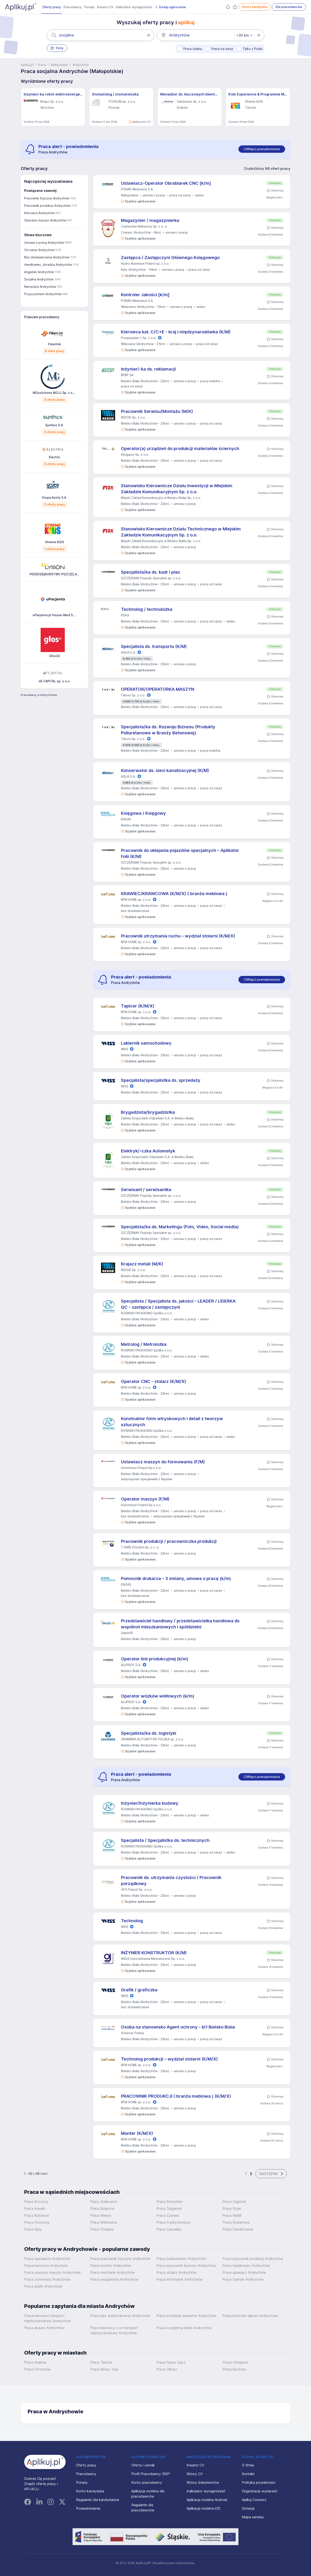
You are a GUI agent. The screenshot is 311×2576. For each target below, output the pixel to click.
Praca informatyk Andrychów (179, 2279)
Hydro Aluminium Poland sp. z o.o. (145, 263)
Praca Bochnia (234, 2369)
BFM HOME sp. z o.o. (136, 899)
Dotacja (248, 2508)
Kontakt (248, 2474)
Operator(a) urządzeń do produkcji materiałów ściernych (180, 448)
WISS (124, 1049)
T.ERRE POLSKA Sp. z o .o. (140, 1547)
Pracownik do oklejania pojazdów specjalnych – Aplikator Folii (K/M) (180, 853)
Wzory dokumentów (203, 2482)
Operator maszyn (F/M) (145, 1499)
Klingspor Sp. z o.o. (135, 454)
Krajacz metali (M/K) (142, 1264)
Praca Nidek (232, 2215)
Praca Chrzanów (37, 2369)
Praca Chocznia (36, 2222)
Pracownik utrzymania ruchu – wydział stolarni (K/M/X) (178, 936)
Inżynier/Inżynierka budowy (149, 1803)
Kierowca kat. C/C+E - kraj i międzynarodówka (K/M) (176, 331)
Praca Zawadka (168, 2229)
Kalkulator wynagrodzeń (134, 7)
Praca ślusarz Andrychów (44, 2328)
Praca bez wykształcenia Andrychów (120, 2315)
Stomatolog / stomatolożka (115, 94)
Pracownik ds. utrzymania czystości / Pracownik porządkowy (171, 1880)
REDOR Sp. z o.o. (133, 417)
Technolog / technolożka (146, 609)
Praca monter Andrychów (110, 2265)
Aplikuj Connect (254, 2500)
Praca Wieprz (100, 2215)
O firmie (248, 2465)
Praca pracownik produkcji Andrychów (252, 2258)
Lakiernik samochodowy (146, 1043)
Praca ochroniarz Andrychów (47, 2279)
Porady (89, 7)
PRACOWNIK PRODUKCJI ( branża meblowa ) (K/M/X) (176, 2096)
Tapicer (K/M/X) (137, 1006)
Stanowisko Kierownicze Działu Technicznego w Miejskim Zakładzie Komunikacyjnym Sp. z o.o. (181, 532)
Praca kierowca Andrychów (46, 2265)
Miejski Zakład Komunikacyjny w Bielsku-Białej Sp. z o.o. (161, 498)
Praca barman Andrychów (243, 2279)
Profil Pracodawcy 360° (150, 2474)
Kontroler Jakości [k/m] (145, 294)
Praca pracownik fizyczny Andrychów (120, 2258)
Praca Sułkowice (103, 2201)
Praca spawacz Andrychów (244, 2272)
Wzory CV (195, 2474)
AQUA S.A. (128, 652)
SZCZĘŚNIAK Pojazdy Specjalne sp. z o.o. (151, 578)
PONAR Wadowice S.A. (137, 189)
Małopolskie (59, 65)
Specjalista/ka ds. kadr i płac (150, 572)
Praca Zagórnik (234, 2201)
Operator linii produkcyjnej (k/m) (154, 1658)
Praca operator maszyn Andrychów (52, 2272)
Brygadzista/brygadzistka (148, 1112)
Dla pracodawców (289, 7)
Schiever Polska (132, 2033)
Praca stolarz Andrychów (176, 2272)
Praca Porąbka (102, 2229)
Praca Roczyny (36, 2201)
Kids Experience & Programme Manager (257, 94)
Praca (42, 65)
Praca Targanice (169, 2208)
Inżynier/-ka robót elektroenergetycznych (53, 94)
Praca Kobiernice (236, 2222)
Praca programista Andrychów (114, 2279)
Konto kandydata (254, 7)
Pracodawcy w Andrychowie (39, 695)
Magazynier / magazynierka (150, 220)
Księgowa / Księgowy (143, 813)
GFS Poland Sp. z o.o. (136, 1889)
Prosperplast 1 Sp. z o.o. (138, 338)
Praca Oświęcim (235, 2362)
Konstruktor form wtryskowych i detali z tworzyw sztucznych (172, 1421)
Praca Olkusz (166, 2369)
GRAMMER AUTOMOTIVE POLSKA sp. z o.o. (152, 1739)
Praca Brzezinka (169, 2201)
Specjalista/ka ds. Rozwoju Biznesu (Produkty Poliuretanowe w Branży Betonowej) (168, 729)
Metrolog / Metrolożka (144, 1344)
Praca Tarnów (101, 2362)
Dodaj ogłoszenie (170, 7)
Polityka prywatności (258, 2482)
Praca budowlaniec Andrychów (181, 2258)
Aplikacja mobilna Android (207, 2500)
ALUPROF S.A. (131, 1665)
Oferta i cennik (143, 2465)
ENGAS (126, 819)
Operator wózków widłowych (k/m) (157, 1696)
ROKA (125, 615)
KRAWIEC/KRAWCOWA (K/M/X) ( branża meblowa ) (174, 893)
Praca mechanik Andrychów (112, 2272)
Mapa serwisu (253, 2517)
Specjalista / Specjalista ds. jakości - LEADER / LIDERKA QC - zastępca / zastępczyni (178, 1304)
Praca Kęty (33, 2229)
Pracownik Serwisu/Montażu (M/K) (157, 411)
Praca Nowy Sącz (170, 2362)
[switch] (261, 149)
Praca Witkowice (103, 2222)
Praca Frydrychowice (173, 2222)
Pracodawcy (72, 7)
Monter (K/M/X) (137, 2133)
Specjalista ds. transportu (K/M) (154, 646)
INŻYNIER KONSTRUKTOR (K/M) (154, 1952)
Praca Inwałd (34, 2208)
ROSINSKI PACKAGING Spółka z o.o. (147, 1313)
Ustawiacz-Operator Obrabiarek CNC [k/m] (166, 183)
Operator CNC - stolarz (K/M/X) (153, 1381)
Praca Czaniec (167, 2215)
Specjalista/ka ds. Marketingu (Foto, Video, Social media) (180, 1226)
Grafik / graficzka (139, 1989)
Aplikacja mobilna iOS (203, 2508)
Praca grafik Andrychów (43, 2286)
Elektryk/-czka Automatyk (148, 1151)
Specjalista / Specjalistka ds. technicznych (165, 1840)
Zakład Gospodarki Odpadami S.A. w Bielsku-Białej (157, 1118)
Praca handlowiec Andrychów (246, 2265)
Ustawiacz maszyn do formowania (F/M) (163, 1461)
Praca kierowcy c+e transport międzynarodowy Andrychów (114, 2330)
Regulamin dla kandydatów (97, 2500)
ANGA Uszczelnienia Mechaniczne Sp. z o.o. (153, 1958)
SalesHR (127, 1633)
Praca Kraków (35, 2362)
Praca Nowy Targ (104, 2369)
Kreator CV (105, 7)
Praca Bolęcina (102, 2208)
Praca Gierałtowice (237, 2229)
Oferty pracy (51, 7)
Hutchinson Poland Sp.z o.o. (141, 1468)
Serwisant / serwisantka (146, 1189)
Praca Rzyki (231, 2208)
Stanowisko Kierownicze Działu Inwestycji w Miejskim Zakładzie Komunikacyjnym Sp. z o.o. (176, 488)
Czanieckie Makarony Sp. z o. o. (144, 226)
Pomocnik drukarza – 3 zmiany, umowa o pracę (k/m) (176, 1578)
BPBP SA (127, 375)
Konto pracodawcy (146, 2482)
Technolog (132, 1920)
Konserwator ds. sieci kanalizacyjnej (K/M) (165, 770)
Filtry (56, 48)
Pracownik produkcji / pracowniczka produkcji (169, 1541)
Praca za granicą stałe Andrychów (183, 2328)
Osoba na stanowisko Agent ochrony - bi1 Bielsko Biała (178, 2027)
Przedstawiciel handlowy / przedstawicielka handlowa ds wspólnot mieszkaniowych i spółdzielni (180, 1623)
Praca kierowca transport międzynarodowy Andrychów (47, 2318)
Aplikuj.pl (27, 65)
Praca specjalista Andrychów (47, 2258)
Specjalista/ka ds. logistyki (148, 1733)
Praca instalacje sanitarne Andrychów (186, 2315)
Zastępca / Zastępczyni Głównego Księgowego (170, 257)
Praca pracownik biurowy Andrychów (186, 2265)
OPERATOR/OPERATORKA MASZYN (157, 689)
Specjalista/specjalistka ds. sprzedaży (160, 1080)
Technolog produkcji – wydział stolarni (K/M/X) (169, 2059)
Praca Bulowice (36, 2215)
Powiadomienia (88, 2508)
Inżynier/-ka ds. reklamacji (148, 369)
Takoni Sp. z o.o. (133, 695)
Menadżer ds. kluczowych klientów (189, 94)
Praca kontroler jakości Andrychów (250, 2315)
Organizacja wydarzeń (259, 2491)
